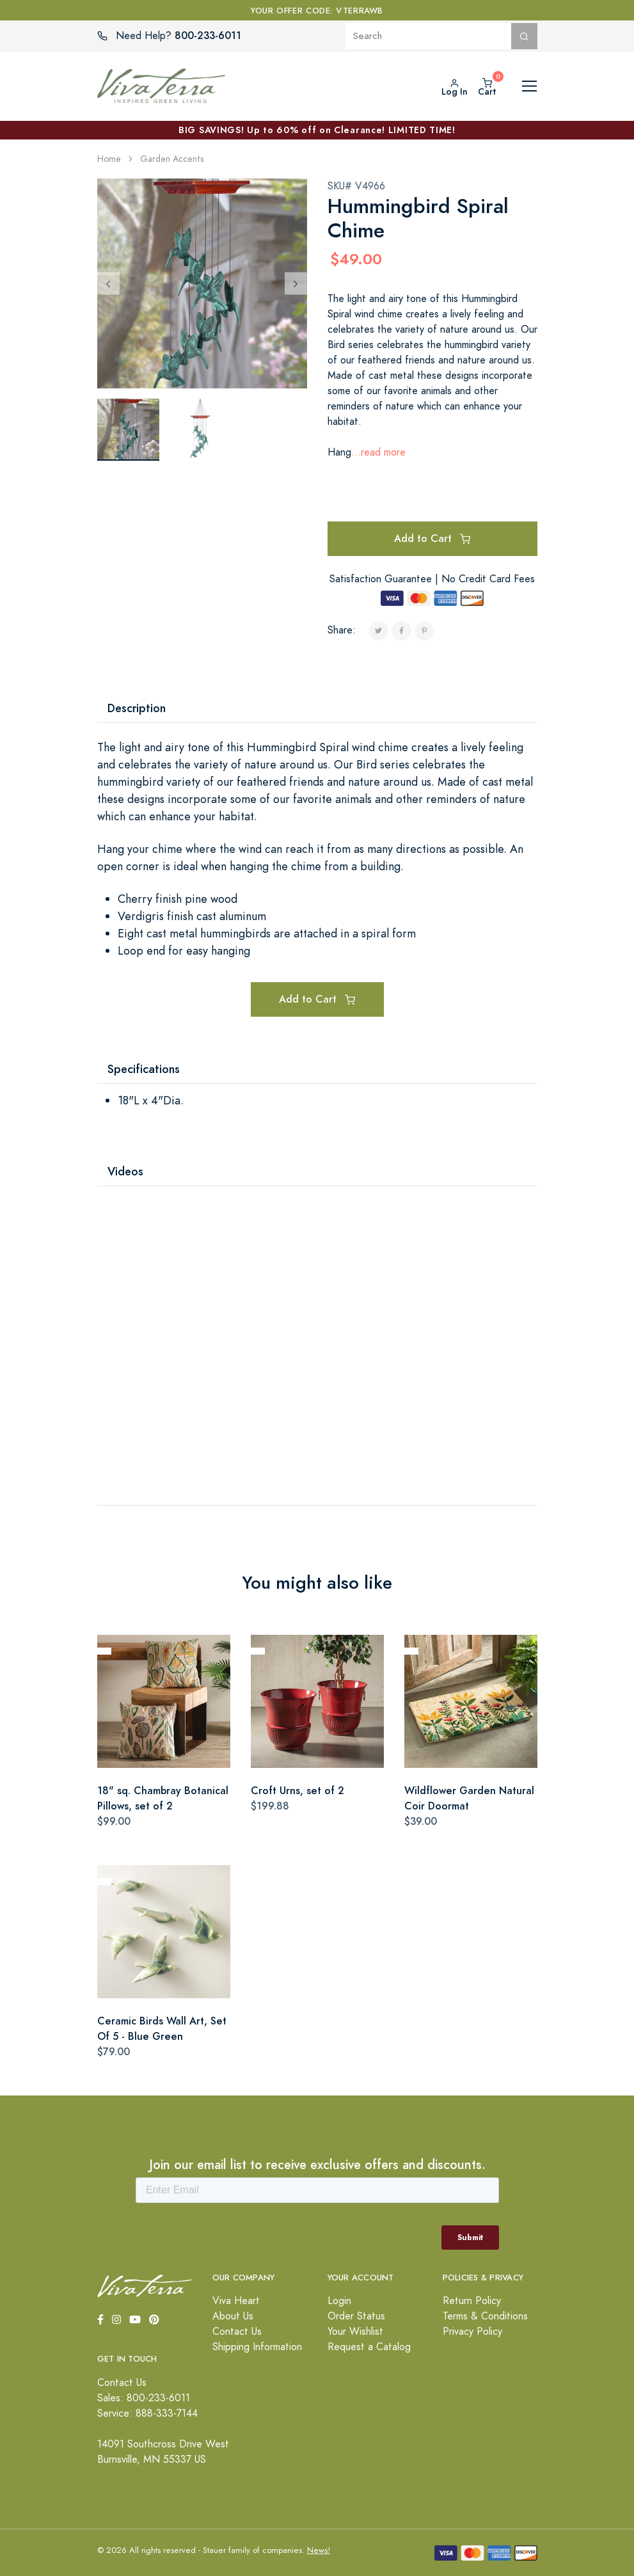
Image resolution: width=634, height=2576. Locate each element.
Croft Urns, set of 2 (297, 1790)
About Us (232, 2316)
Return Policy (472, 2301)
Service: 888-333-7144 (147, 2413)
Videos (125, 1171)
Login (339, 2301)
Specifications (143, 1069)
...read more (378, 452)
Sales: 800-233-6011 (143, 2398)
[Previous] (108, 283)
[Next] (296, 283)
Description (136, 708)
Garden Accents (171, 159)
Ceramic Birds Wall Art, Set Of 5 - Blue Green (161, 2029)
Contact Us (237, 2332)
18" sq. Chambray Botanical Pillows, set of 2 (162, 1798)
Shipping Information (257, 2347)
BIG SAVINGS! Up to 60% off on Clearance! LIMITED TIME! (317, 129)
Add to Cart (432, 538)
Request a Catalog (369, 2347)
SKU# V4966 (356, 186)
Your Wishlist (355, 2332)
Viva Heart (236, 2301)
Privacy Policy (472, 2332)
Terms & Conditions (485, 2316)
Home (109, 159)
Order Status (356, 2316)
